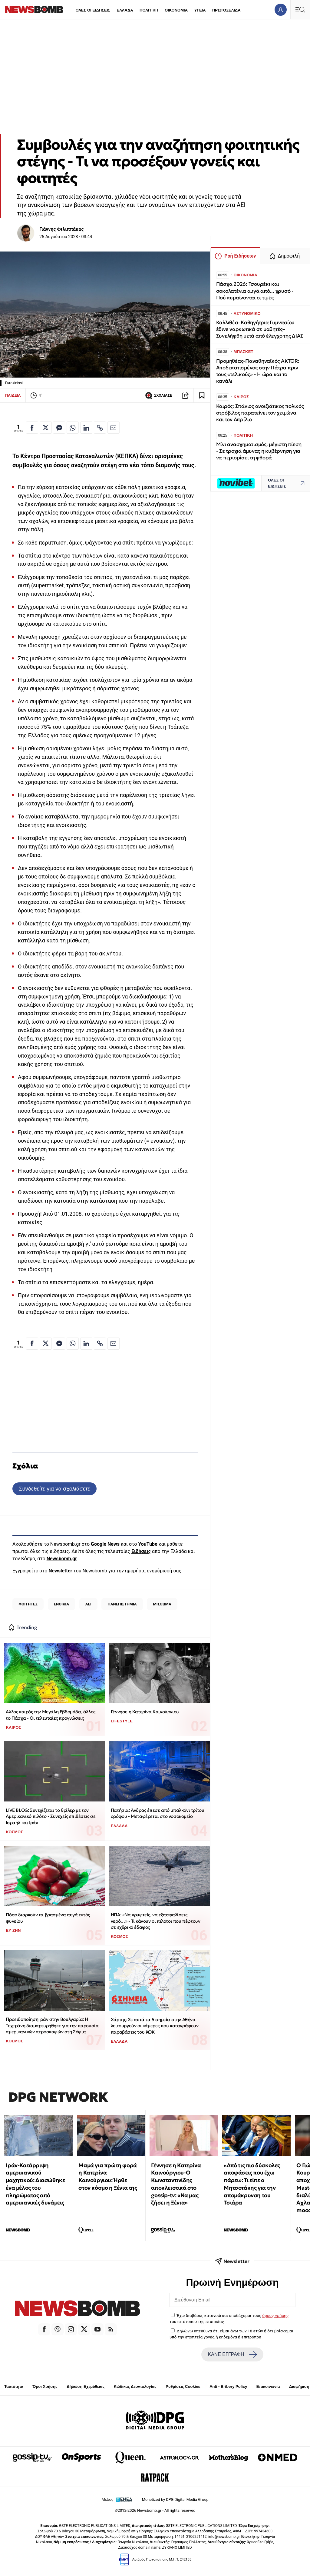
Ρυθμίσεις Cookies (183, 2386)
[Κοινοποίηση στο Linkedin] (86, 428)
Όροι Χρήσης (45, 2386)
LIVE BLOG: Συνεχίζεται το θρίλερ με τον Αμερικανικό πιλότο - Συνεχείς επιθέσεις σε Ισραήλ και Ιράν (50, 1816)
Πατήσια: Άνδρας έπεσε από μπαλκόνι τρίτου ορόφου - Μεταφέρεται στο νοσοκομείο (157, 1813)
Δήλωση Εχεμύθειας (85, 2386)
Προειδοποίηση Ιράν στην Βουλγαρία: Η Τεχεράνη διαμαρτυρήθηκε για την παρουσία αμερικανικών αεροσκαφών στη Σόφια (52, 2025)
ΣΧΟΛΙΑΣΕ (158, 395)
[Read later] (202, 395)
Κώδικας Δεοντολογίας (135, 2386)
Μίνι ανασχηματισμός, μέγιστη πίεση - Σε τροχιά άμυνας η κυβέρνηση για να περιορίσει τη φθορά (259, 451)
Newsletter (60, 1571)
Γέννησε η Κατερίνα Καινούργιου (145, 1712)
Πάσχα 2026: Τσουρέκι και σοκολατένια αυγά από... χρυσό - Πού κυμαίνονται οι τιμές (255, 291)
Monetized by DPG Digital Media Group (175, 2499)
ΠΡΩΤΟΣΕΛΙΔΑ (226, 10)
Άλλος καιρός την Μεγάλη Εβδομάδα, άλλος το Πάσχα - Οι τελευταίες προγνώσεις (50, 1715)
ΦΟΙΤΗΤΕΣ (28, 1604)
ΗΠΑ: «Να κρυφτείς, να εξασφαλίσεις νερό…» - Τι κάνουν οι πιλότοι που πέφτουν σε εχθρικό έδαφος (155, 1921)
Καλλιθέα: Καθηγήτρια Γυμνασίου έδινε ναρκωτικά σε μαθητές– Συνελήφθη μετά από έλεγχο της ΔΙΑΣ (259, 329)
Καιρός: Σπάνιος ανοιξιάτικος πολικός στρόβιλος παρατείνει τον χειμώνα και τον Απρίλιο (260, 413)
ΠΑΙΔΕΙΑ (13, 395)
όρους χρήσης (275, 2315)
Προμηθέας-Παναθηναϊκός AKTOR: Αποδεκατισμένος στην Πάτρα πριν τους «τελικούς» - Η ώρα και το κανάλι (257, 371)
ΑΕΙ (88, 1604)
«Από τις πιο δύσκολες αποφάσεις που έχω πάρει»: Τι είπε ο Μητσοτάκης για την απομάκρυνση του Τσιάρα (252, 2184)
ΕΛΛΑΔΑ (125, 10)
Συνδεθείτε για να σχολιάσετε (54, 1488)
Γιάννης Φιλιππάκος (61, 229)
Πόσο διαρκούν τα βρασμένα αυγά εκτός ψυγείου (48, 1918)
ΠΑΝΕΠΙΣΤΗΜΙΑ (122, 1604)
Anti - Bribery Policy (228, 2386)
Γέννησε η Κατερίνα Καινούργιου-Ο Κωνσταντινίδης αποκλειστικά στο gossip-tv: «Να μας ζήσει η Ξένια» (176, 2184)
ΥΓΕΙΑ (200, 10)
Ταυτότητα (13, 2386)
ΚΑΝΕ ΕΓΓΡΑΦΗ (232, 2354)
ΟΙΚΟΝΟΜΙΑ (176, 10)
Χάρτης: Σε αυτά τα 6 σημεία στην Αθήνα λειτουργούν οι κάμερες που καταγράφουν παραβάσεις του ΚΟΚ (155, 2026)
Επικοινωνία (268, 2386)
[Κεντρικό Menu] (300, 9)
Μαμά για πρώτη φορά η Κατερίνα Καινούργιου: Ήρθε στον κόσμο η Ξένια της (107, 2176)
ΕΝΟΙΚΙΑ (61, 1604)
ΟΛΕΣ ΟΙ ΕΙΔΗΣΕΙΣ (92, 10)
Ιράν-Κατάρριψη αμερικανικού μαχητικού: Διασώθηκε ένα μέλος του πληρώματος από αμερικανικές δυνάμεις (35, 2184)
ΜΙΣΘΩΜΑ (162, 1604)
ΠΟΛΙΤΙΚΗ (149, 10)
